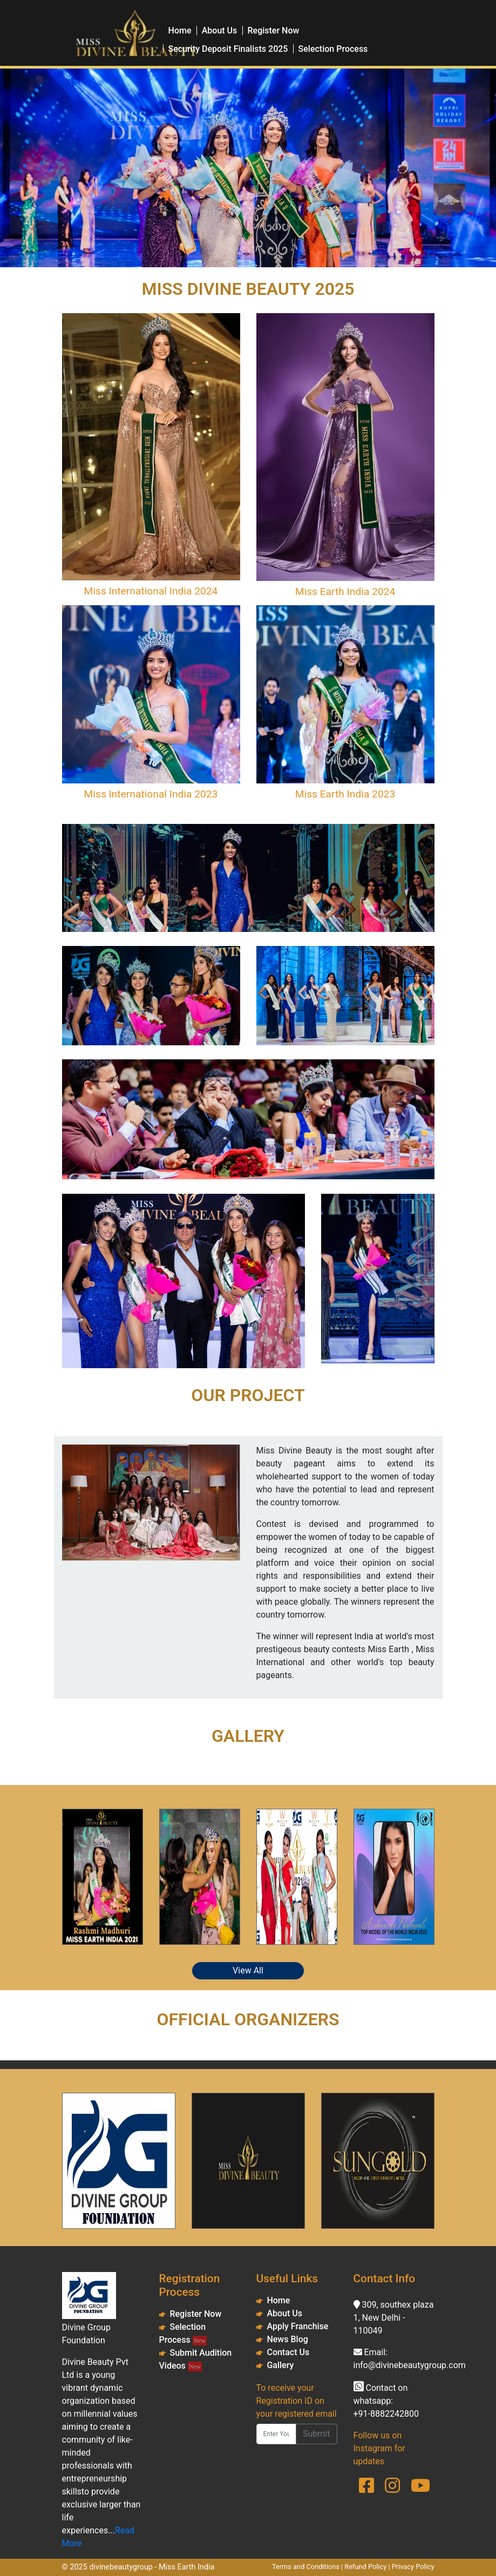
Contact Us (288, 2352)
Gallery (280, 2365)
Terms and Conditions (305, 2567)
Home (180, 30)
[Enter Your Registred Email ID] (276, 2434)
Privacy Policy (413, 2567)
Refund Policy (365, 2567)
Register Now (274, 30)
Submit (316, 2434)
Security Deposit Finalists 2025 (228, 49)
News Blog (287, 2339)
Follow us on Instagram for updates (379, 2448)
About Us (219, 30)
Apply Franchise (297, 2326)
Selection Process (333, 49)
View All (248, 1970)
